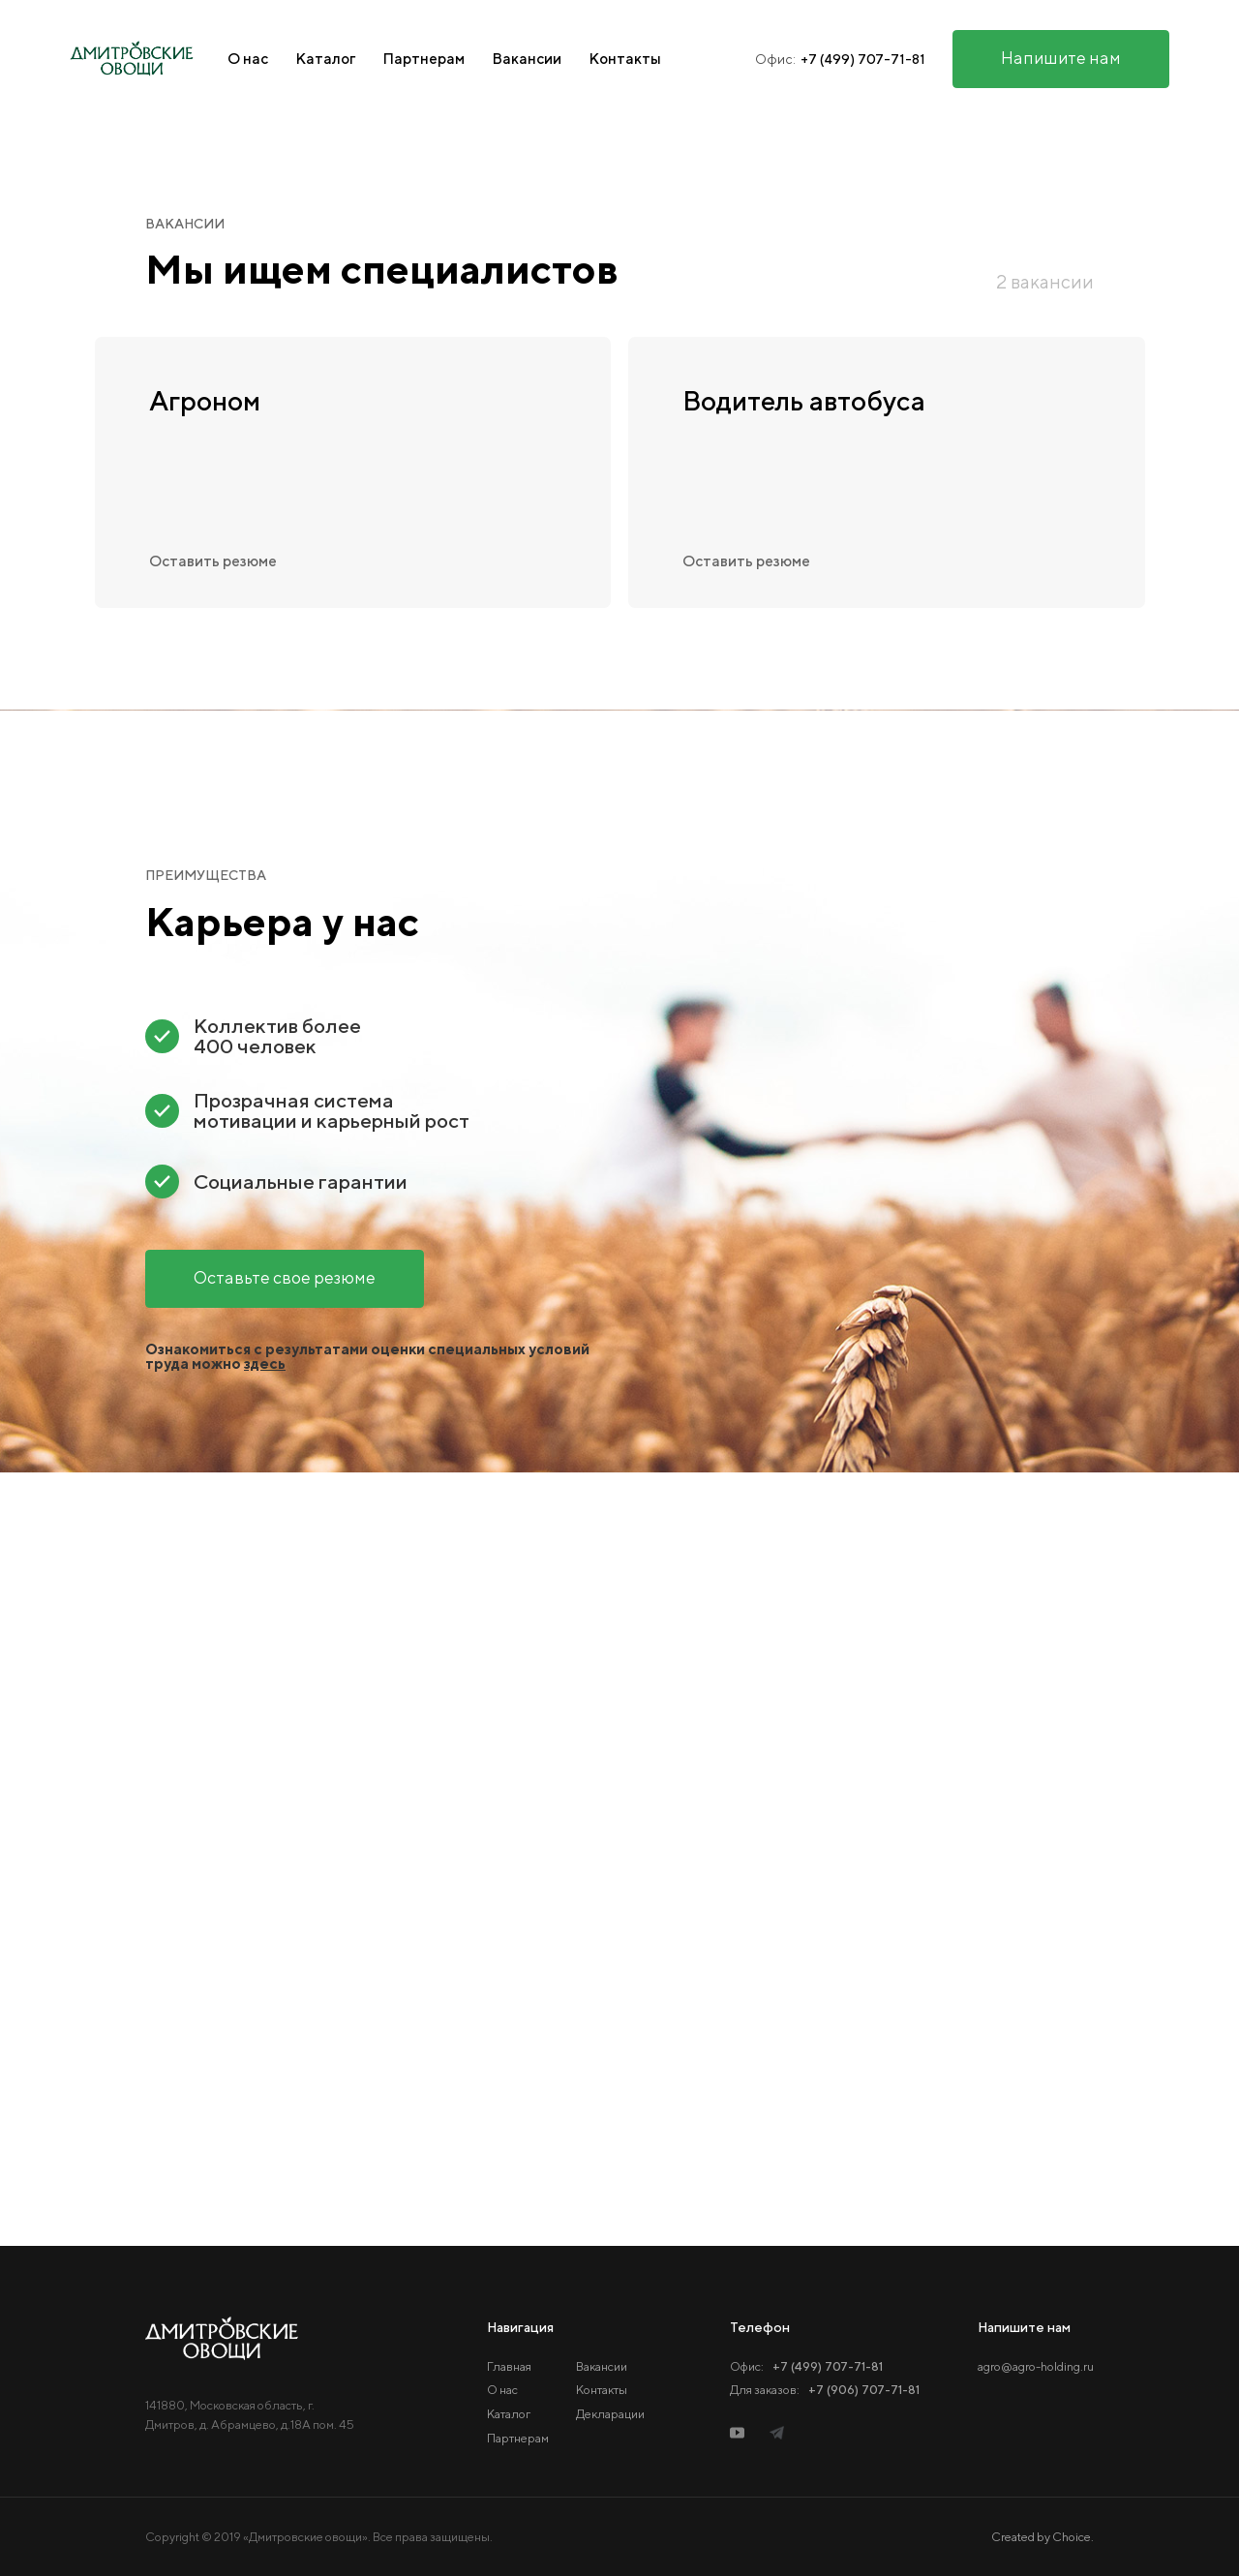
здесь (265, 1363)
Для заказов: (825, 2389)
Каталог (325, 58)
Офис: (806, 2366)
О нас (247, 58)
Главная (509, 2366)
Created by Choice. (1042, 2537)
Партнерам (423, 58)
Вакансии (526, 58)
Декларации (610, 2414)
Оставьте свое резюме (285, 1277)
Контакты (625, 58)
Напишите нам (1061, 57)
